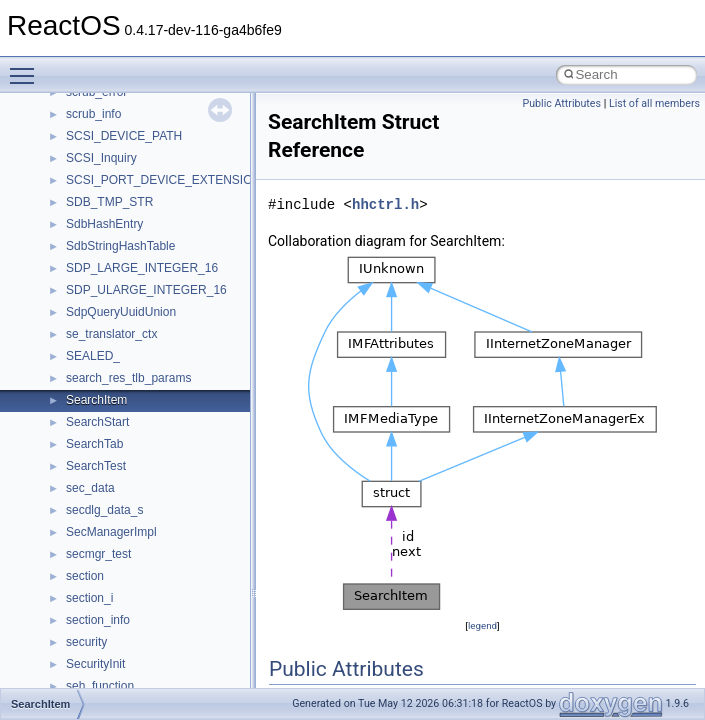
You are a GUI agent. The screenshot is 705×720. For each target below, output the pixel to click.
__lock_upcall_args (117, 663)
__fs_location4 (104, 245)
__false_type (100, 179)
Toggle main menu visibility (27, 67)
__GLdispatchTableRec (128, 421)
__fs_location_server (121, 267)
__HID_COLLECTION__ (131, 465)
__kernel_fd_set (108, 531)
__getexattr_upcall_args (130, 399)
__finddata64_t (105, 223)
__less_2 (90, 597)
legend (482, 625)
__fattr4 (86, 201)
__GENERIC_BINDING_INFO (146, 333)
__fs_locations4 (107, 289)
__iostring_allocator (118, 509)
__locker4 (92, 685)
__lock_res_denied (116, 619)
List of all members (654, 103)
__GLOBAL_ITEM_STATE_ (139, 443)
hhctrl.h (385, 204)
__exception (98, 135)
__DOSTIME (100, 113)
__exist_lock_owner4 (122, 157)
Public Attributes (561, 103)
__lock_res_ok (104, 641)
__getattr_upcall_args (123, 377)
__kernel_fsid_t (106, 553)
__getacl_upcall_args (122, 355)
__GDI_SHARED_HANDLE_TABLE (161, 311)
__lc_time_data (106, 575)
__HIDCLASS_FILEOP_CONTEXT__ (166, 487)
